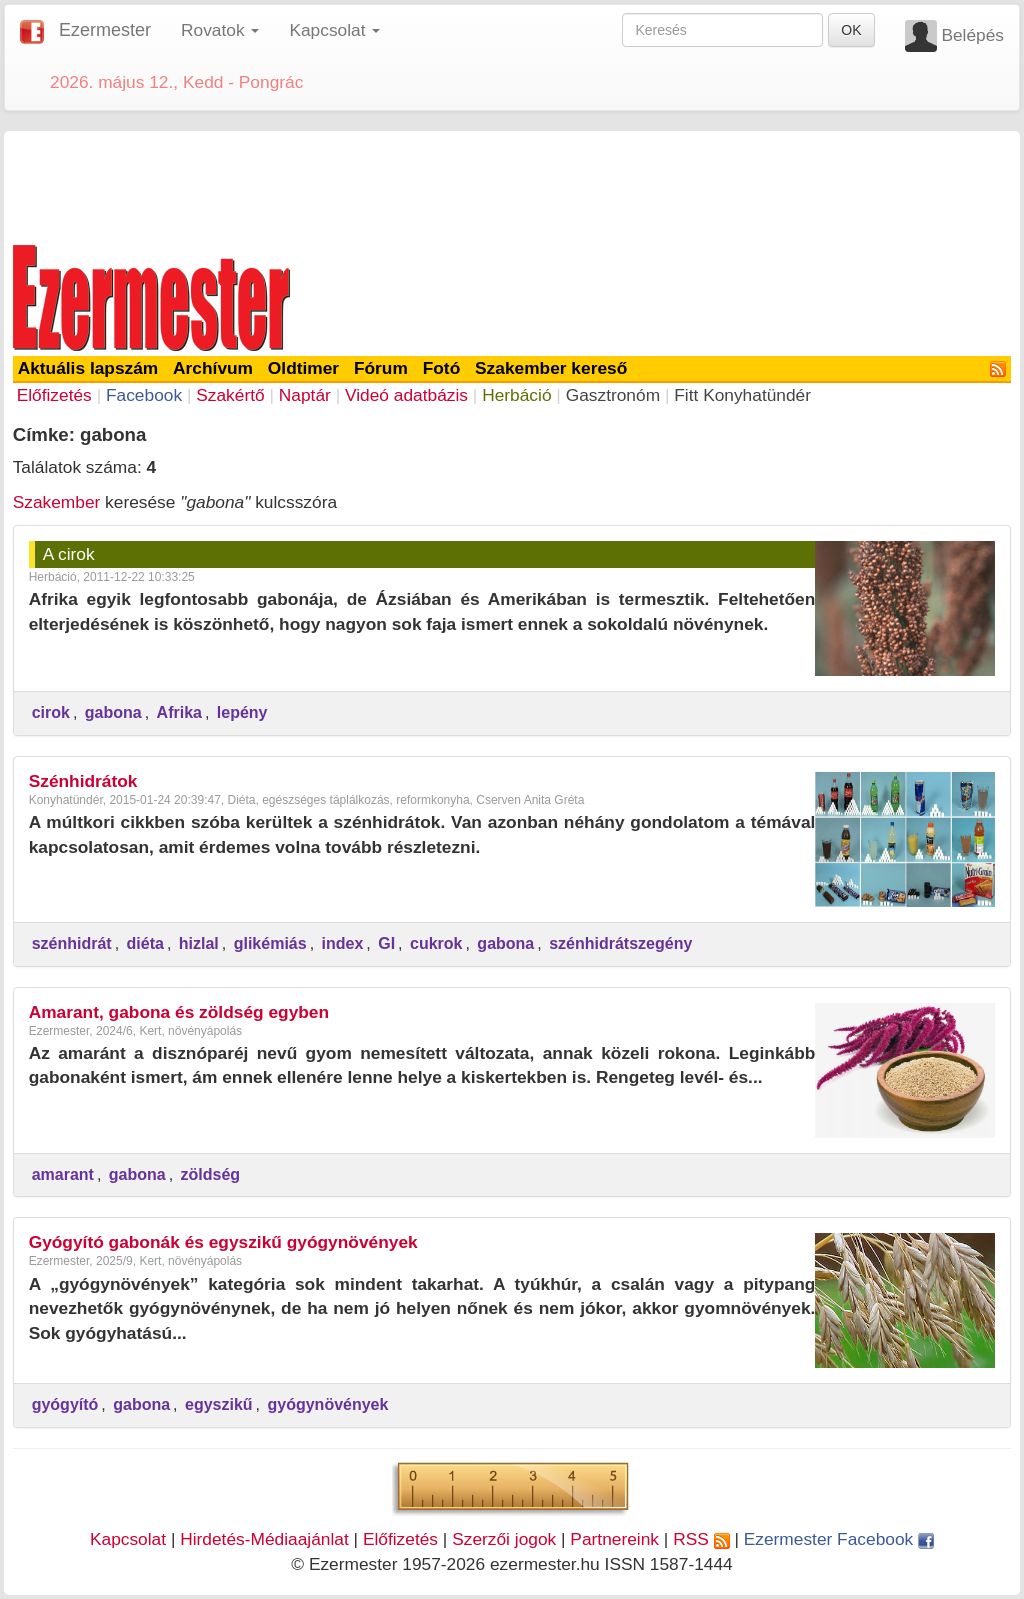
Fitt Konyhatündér (742, 395)
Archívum (213, 368)
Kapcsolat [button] (334, 30)
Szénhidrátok (83, 781)
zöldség (211, 1174)
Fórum (381, 368)
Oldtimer (303, 368)
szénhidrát (72, 943)
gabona (113, 712)
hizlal (199, 943)
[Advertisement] (512, 184)
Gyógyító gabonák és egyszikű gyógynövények (223, 1242)
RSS (701, 1539)
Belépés (972, 35)
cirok (51, 712)
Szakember (57, 502)
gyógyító (65, 1404)
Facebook (144, 395)
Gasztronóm (613, 395)
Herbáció (516, 395)
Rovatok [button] (220, 30)
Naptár (305, 395)
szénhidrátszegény (620, 943)
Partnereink (614, 1539)
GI (386, 943)
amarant (63, 1174)
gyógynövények (327, 1404)
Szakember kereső (551, 368)
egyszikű (219, 1404)
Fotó (442, 368)
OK (851, 30)
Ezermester (105, 30)
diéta (145, 943)
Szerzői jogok (504, 1539)
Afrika (179, 712)
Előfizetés (54, 395)
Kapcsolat (128, 1539)
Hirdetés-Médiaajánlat (264, 1539)
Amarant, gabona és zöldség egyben (179, 1012)
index (343, 943)
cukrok (436, 943)
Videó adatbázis (406, 395)
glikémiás (270, 943)
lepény (242, 712)
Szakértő (230, 395)
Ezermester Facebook (839, 1539)
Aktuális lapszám (88, 368)
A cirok (69, 554)
